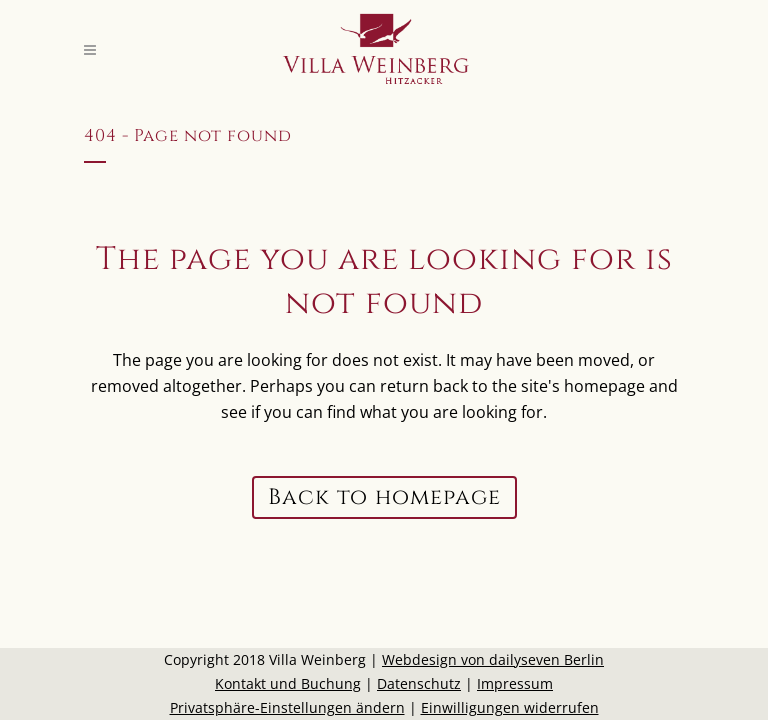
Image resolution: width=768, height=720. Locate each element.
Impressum (515, 683)
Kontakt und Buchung (288, 683)
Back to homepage (384, 497)
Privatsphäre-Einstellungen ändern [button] (287, 707)
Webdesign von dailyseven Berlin (493, 659)
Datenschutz (419, 683)
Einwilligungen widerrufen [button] (510, 707)
